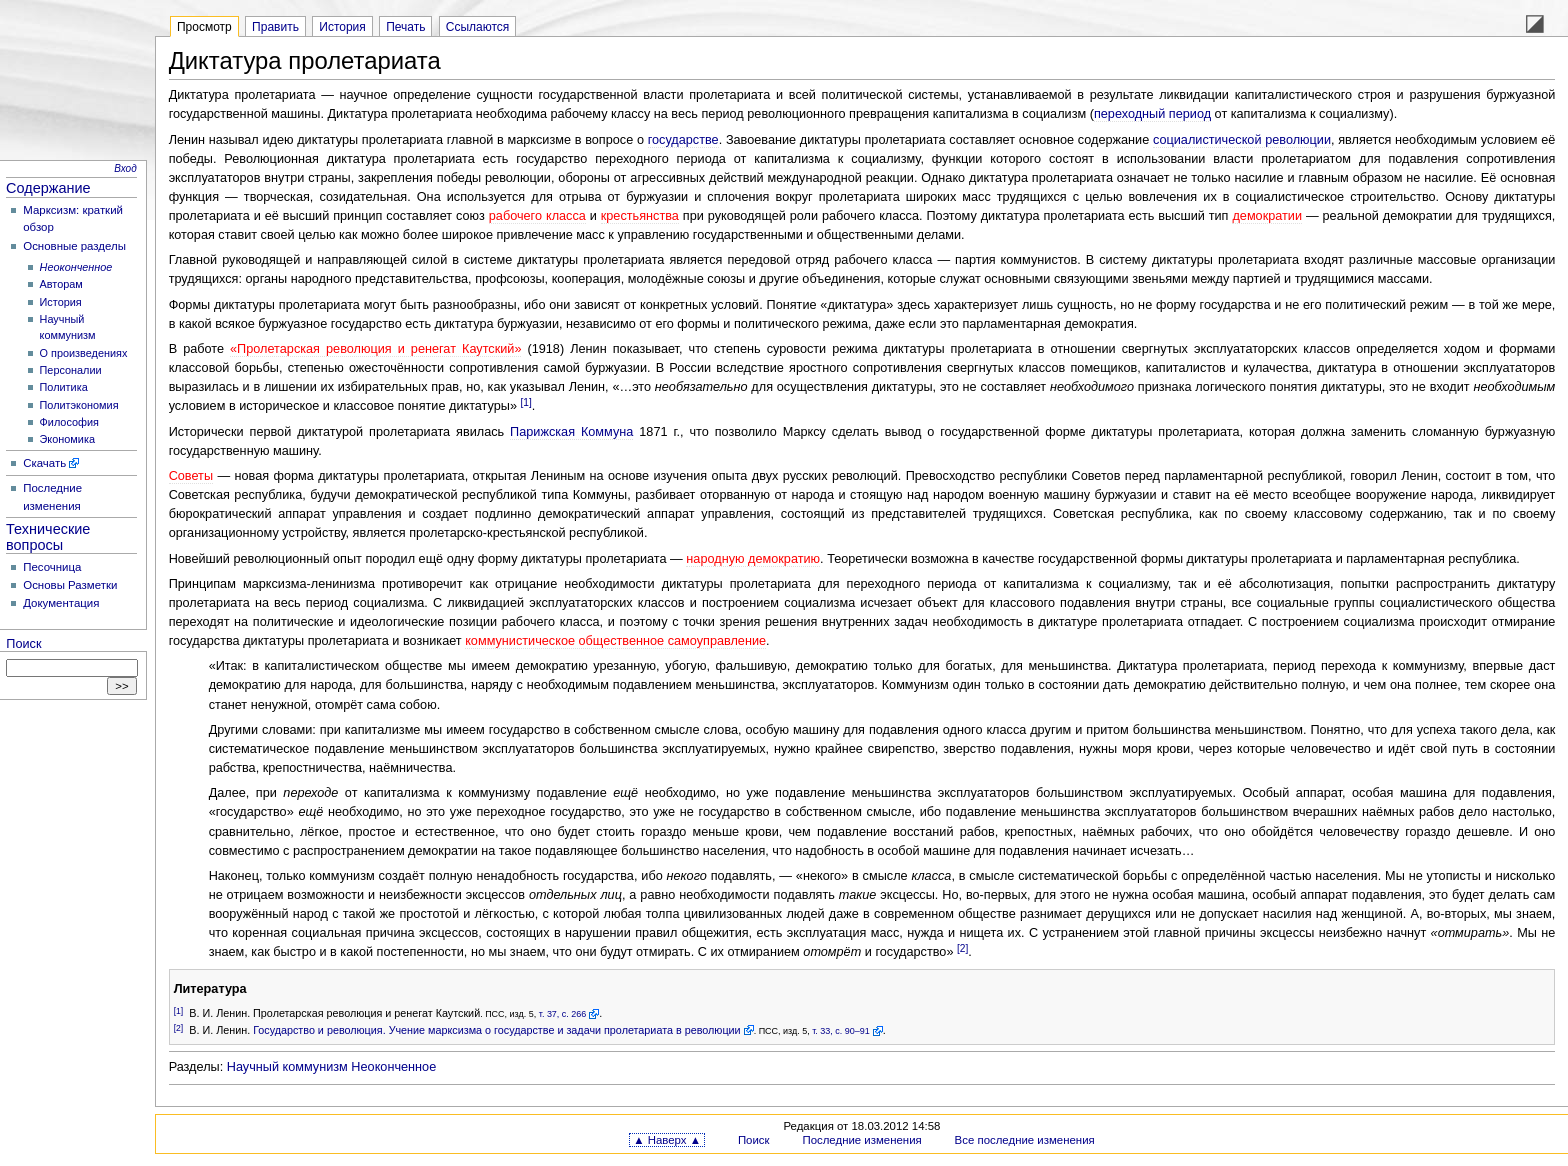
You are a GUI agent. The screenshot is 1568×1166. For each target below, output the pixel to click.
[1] (526, 402)
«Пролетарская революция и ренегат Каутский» (375, 349)
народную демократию (753, 559)
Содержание (48, 188)
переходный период (1152, 114)
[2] (962, 948)
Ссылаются (478, 27)
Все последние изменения (1025, 1140)
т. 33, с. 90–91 (841, 1031)
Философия (69, 422)
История (61, 302)
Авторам (61, 284)
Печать (405, 27)
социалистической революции (1242, 140)
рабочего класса (537, 216)
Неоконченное (393, 1067)
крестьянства (640, 216)
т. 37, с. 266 (563, 1014)
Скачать (44, 463)
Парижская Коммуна (571, 432)
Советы (191, 476)
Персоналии (71, 370)
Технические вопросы (48, 537)
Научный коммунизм (287, 1067)
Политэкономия (79, 405)
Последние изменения (861, 1140)
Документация (61, 603)
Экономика (67, 439)
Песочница (52, 567)
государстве (683, 140)
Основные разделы (74, 246)
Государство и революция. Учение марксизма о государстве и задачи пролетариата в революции (497, 1030)
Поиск (23, 644)
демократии (1267, 216)
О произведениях (84, 353)
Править (275, 27)
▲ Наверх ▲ (667, 1140)
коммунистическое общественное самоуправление (615, 641)
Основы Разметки (70, 585)
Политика (64, 387)
